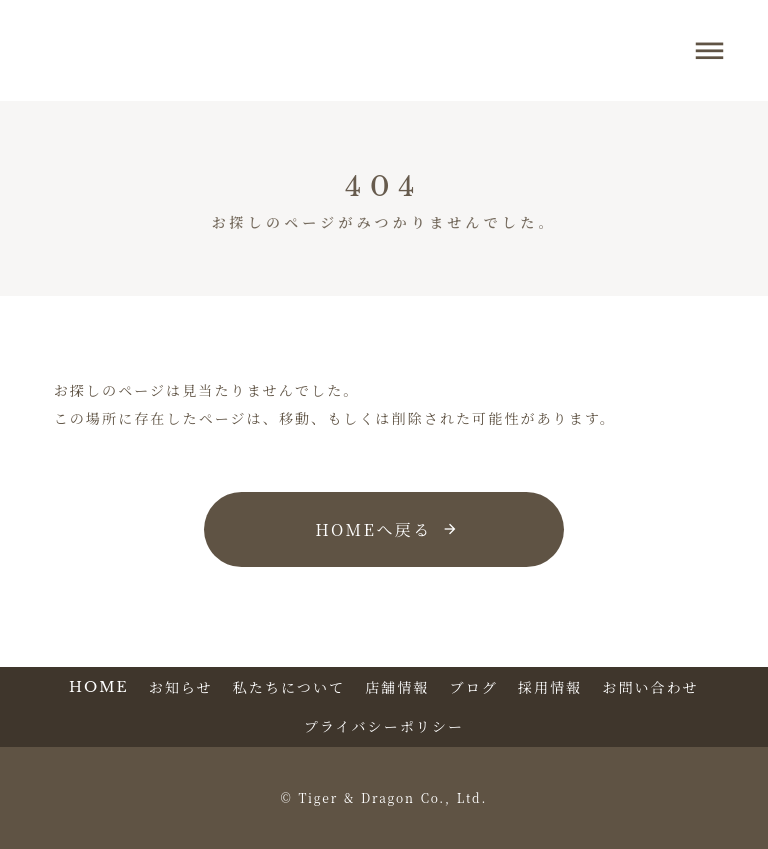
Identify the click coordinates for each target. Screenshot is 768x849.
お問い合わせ (650, 687)
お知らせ (181, 687)
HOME (99, 687)
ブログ (474, 687)
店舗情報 (397, 687)
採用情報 (550, 687)
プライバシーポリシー (384, 726)
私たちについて (289, 687)
